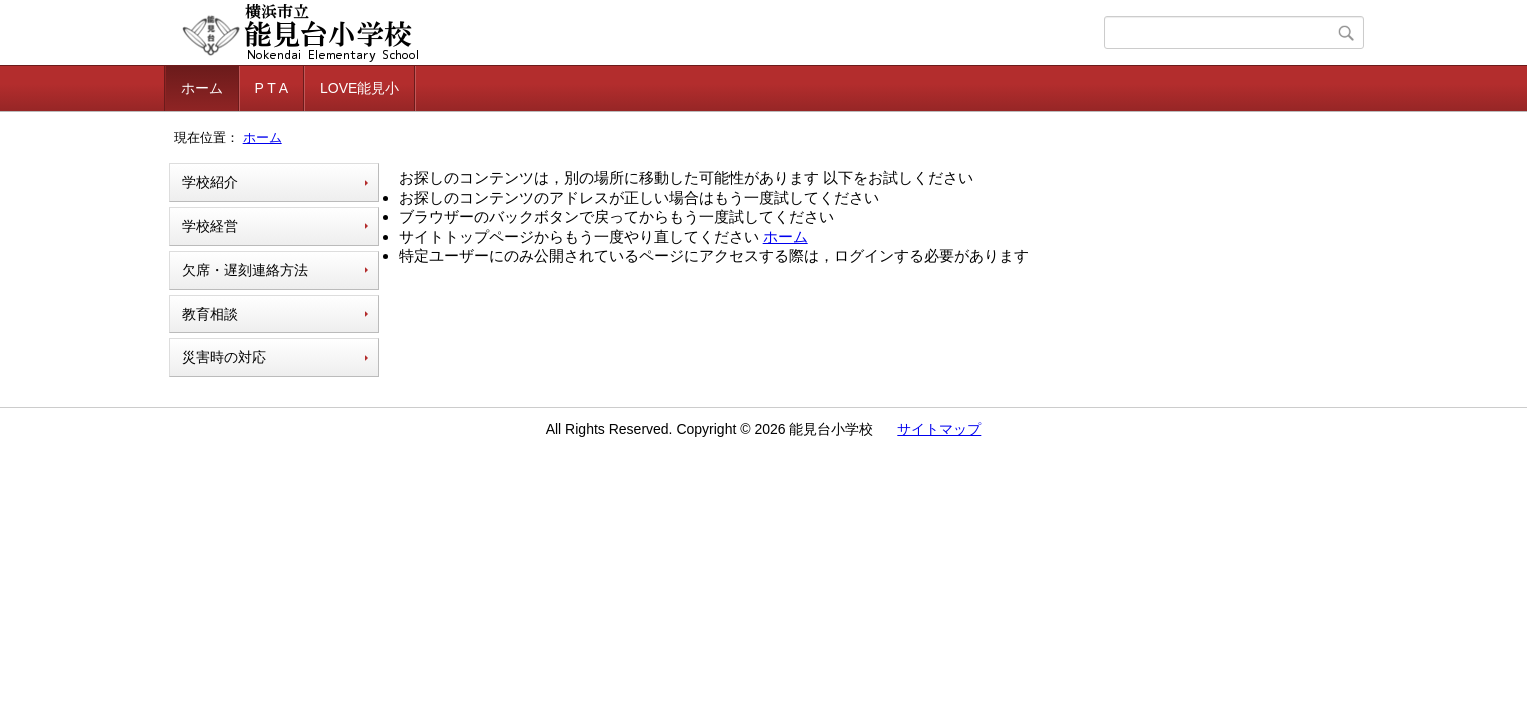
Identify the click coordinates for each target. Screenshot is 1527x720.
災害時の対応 (224, 357)
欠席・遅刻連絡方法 (245, 270)
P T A (271, 88)
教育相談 (210, 314)
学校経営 (210, 226)
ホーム (202, 88)
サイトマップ (939, 429)
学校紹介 (210, 182)
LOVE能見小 (359, 88)
